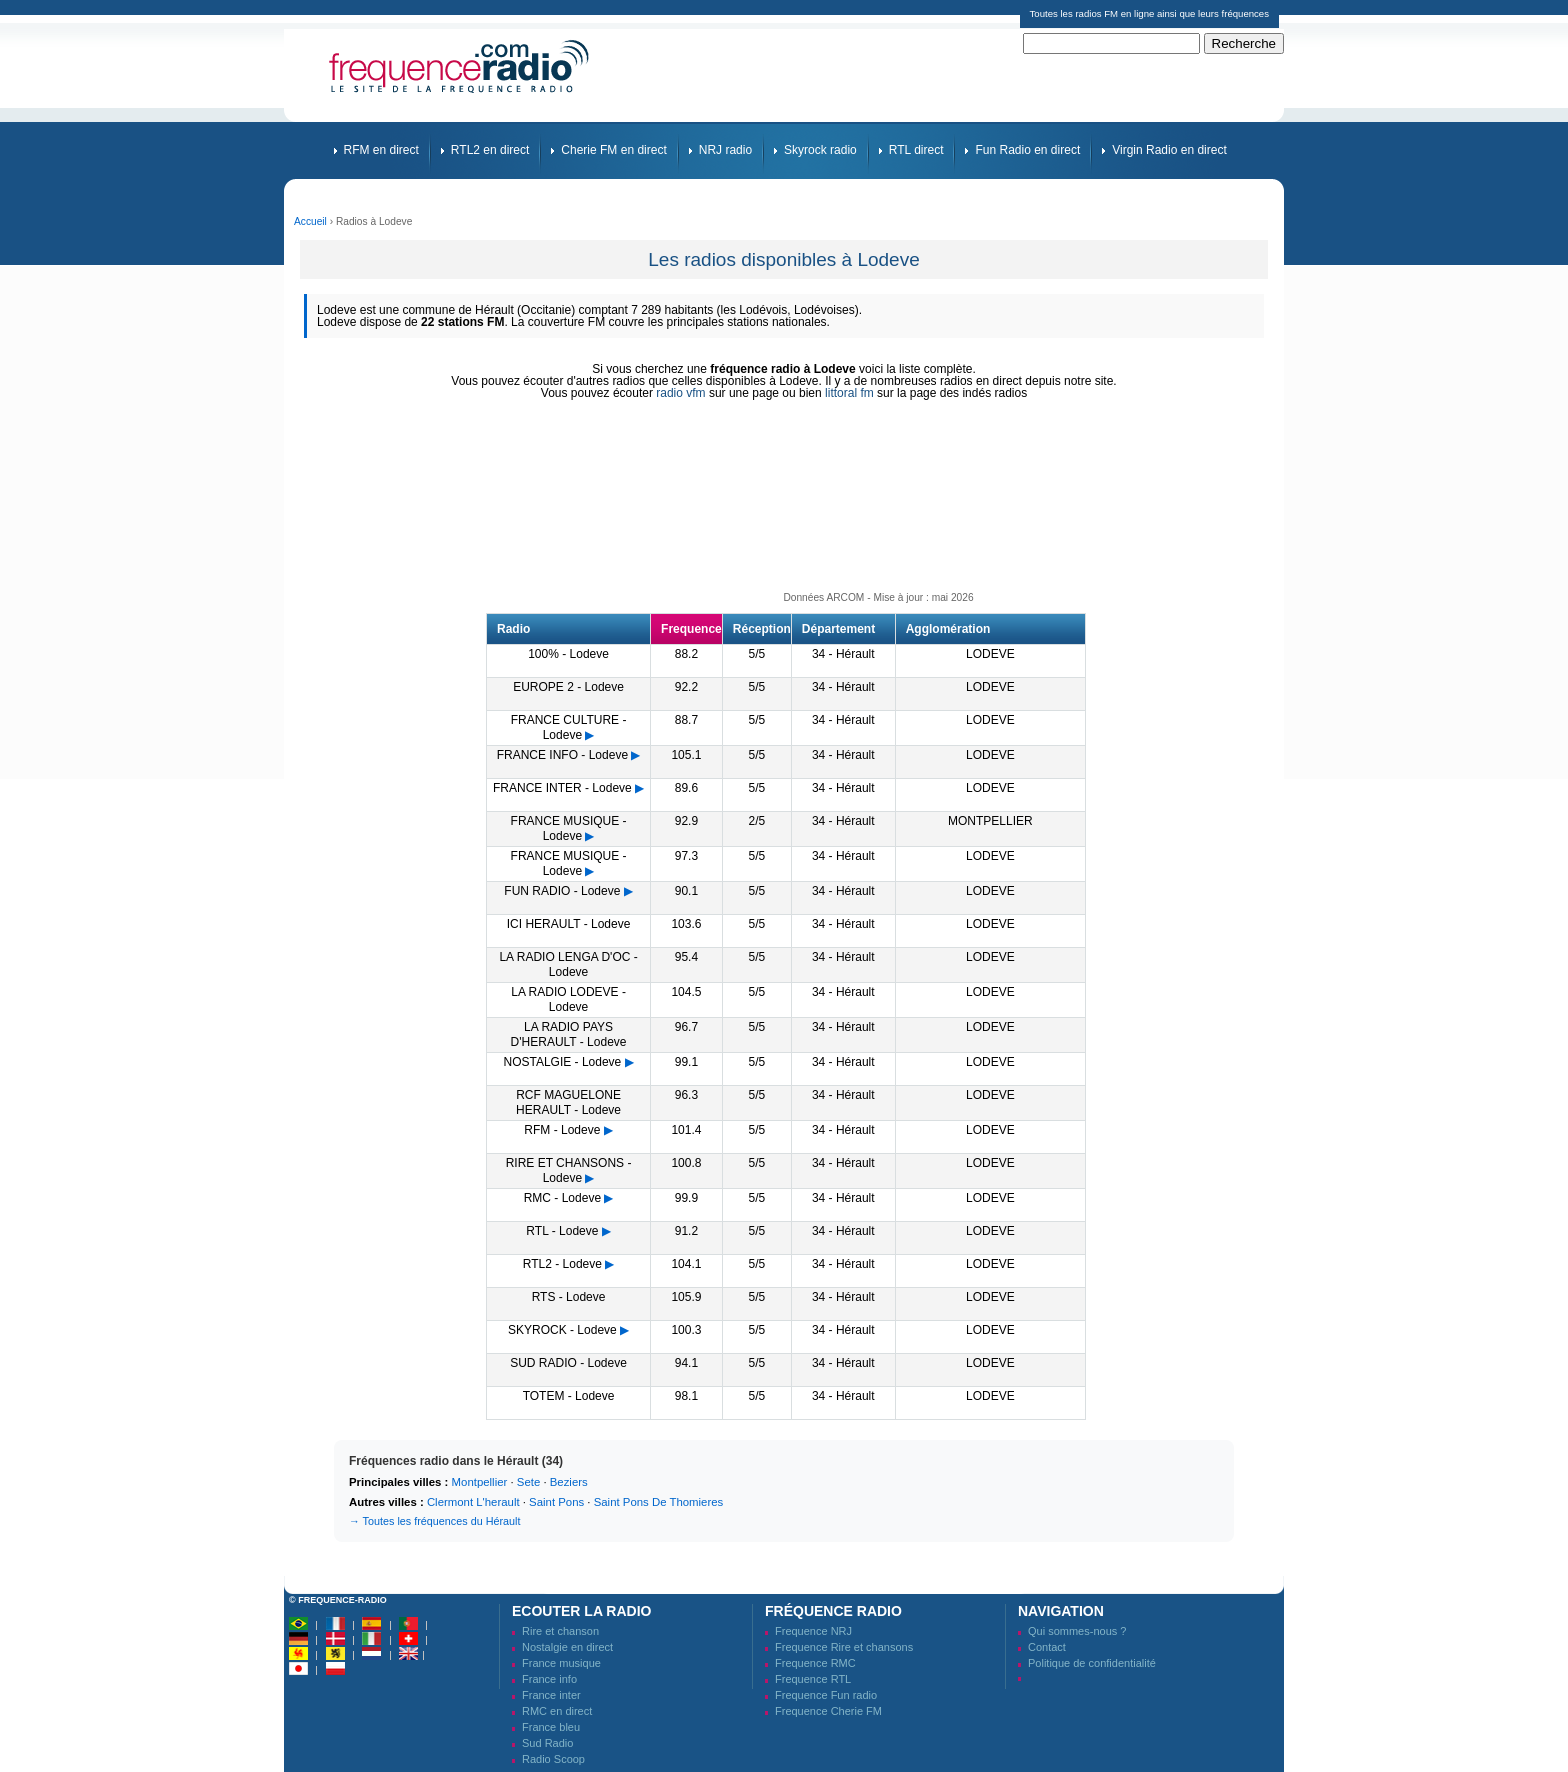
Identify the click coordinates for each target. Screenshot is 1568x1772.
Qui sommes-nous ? (1077, 1631)
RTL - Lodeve (562, 1231)
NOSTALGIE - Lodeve (562, 1062)
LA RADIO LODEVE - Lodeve (568, 999)
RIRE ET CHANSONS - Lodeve (569, 1170)
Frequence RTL (813, 1679)
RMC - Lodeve (562, 1198)
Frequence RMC (815, 1663)
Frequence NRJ (813, 1631)
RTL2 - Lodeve (562, 1264)
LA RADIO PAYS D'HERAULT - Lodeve (569, 1034)
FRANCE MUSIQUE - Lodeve (569, 828)
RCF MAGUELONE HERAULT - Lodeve (568, 1102)
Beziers (569, 1482)
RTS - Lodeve (569, 1297)
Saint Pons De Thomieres (659, 1502)
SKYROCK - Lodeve (562, 1330)
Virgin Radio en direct (1169, 150)
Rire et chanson (560, 1631)
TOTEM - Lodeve (569, 1396)
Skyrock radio (820, 150)
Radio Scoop (553, 1759)
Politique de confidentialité (1092, 1663)
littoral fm (849, 393)
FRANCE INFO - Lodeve (562, 755)
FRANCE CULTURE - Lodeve (569, 727)
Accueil (310, 221)
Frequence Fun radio (826, 1695)
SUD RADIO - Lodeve (568, 1363)
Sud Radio (547, 1743)
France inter (551, 1695)
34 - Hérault (843, 654)
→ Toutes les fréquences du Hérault (434, 1521)
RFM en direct (381, 150)
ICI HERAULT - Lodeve (569, 924)
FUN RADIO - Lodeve (562, 891)
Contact (1047, 1647)
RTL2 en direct (490, 150)
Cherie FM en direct (613, 150)
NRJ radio (725, 150)
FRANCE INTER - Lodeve (562, 788)
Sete (528, 1482)
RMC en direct (557, 1711)
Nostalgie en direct (567, 1647)
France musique (561, 1663)
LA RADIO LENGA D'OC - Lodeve (568, 964)
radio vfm (680, 393)
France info (549, 1679)
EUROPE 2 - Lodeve (568, 687)
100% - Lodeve (568, 654)
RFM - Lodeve (562, 1130)
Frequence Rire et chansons (844, 1647)
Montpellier (480, 1482)
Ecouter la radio (581, 1611)
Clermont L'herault (473, 1502)
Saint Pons (556, 1502)
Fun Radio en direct (1027, 150)
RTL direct (916, 150)
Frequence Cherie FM (828, 1711)
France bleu (551, 1727)
